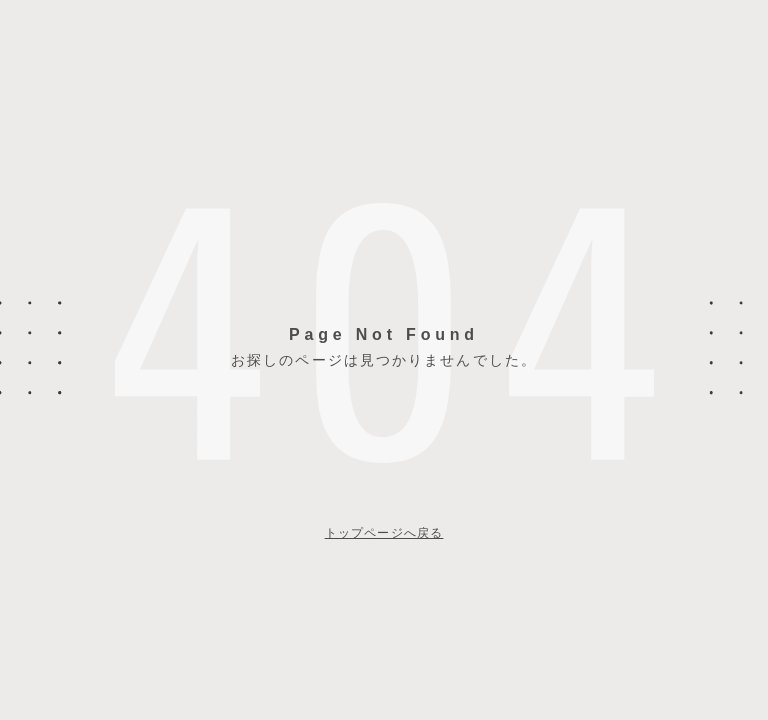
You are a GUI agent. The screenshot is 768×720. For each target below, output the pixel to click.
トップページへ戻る (384, 533)
